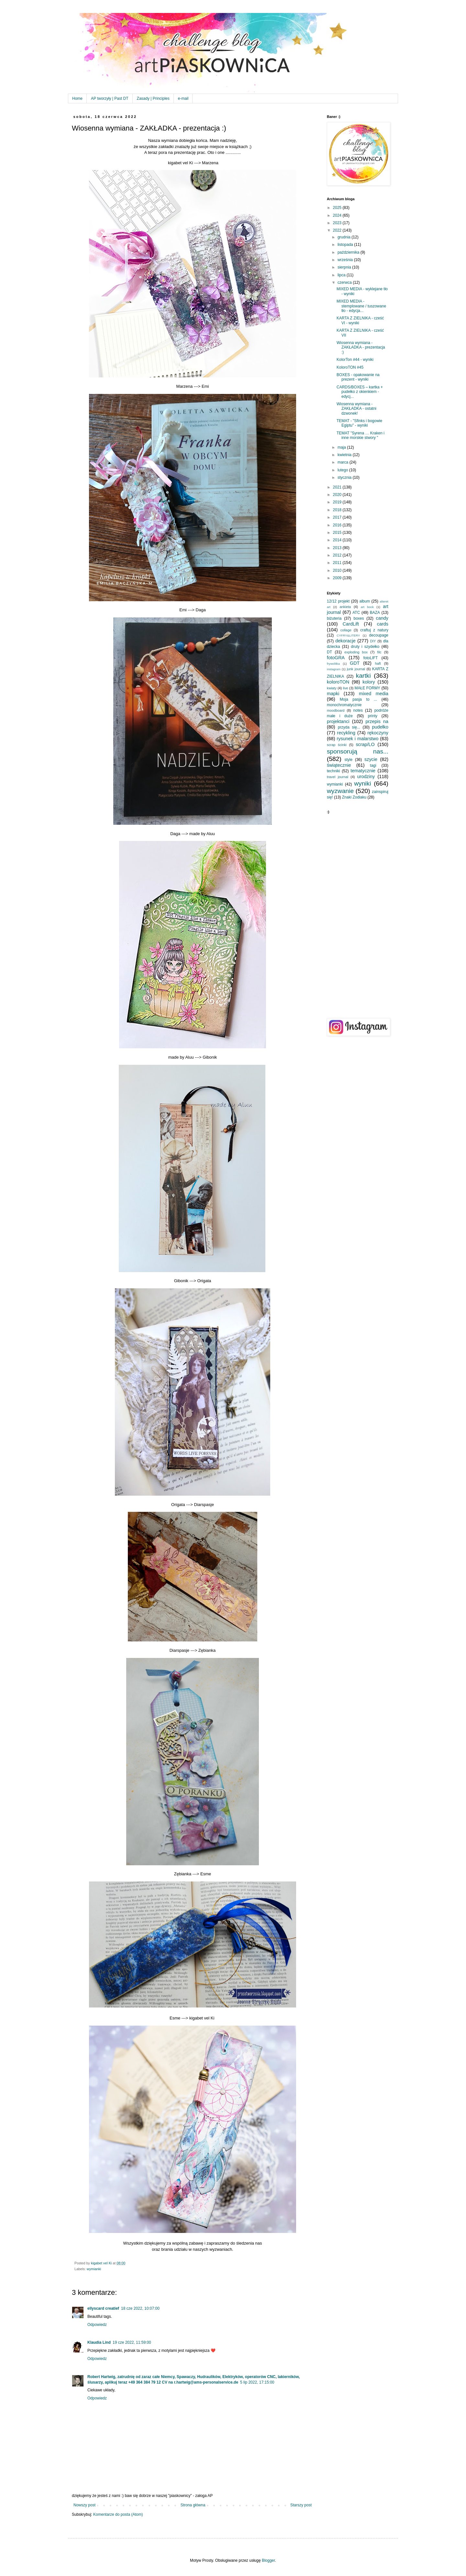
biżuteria (334, 618)
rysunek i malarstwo (358, 738)
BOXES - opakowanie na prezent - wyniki (358, 377)
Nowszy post (84, 2505)
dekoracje (345, 640)
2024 (338, 215)
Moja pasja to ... (358, 699)
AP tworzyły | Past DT (109, 98)
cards (382, 624)
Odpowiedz (97, 2324)
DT (329, 652)
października (349, 252)
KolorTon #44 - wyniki (355, 359)
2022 (338, 230)
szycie (370, 759)
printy (372, 716)
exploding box (356, 652)
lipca (342, 275)
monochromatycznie (344, 705)
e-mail (183, 98)
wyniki (362, 783)
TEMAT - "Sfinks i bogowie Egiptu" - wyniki (359, 423)
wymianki (94, 2269)
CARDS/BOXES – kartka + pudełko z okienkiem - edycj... (360, 392)
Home (77, 98)
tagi (373, 765)
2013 (338, 548)
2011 (338, 562)
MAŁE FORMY (368, 688)
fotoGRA (336, 657)
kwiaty (332, 688)
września (346, 260)
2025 (338, 207)
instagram (333, 669)
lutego (343, 470)
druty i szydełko (365, 646)
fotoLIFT (370, 658)
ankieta (345, 607)
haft (378, 663)
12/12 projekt (338, 601)
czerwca (345, 282)
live (345, 688)
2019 (338, 502)
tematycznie (362, 770)
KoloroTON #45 (350, 367)
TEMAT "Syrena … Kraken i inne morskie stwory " (360, 435)
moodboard (336, 710)
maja (342, 447)
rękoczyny (377, 732)
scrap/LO (365, 744)
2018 (338, 510)
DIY (373, 641)
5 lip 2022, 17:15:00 (257, 2382)
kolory (368, 681)
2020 (338, 494)
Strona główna (193, 2505)
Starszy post (301, 2505)
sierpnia (345, 267)
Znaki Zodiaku (354, 797)
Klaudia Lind (99, 2342)
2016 (338, 525)
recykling (346, 732)
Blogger (268, 2560)
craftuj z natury (374, 630)
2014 (338, 540)
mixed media (373, 693)
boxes (358, 618)
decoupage (378, 635)
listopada (346, 244)
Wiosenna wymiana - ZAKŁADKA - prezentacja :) (361, 347)
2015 (338, 532)
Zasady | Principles (153, 98)
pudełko (380, 727)
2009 (338, 578)
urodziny (366, 776)
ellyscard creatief (103, 2308)
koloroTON (338, 681)
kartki (363, 675)
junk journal (356, 669)
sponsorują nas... (357, 751)
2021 (338, 487)
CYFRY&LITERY (348, 635)
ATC (356, 612)
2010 (338, 570)
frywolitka (333, 663)
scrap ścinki (337, 745)
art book (367, 607)
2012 (338, 555)
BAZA (375, 612)
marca (344, 462)
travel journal (337, 777)
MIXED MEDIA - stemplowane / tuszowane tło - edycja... (361, 306)
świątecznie (339, 765)
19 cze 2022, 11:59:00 (132, 2342)
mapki (333, 693)
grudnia (344, 237)
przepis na (376, 721)
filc (379, 652)
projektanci (338, 721)
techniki (333, 771)
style (349, 759)
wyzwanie (340, 791)
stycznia (345, 477)
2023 (338, 223)
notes (358, 710)
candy (382, 618)
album (365, 601)
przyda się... (349, 727)
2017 (338, 517)
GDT (355, 663)
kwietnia (345, 455)
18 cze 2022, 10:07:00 (140, 2308)
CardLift (351, 624)
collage (345, 630)
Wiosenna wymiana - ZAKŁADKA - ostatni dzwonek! (356, 409)
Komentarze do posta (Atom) (118, 2514)
